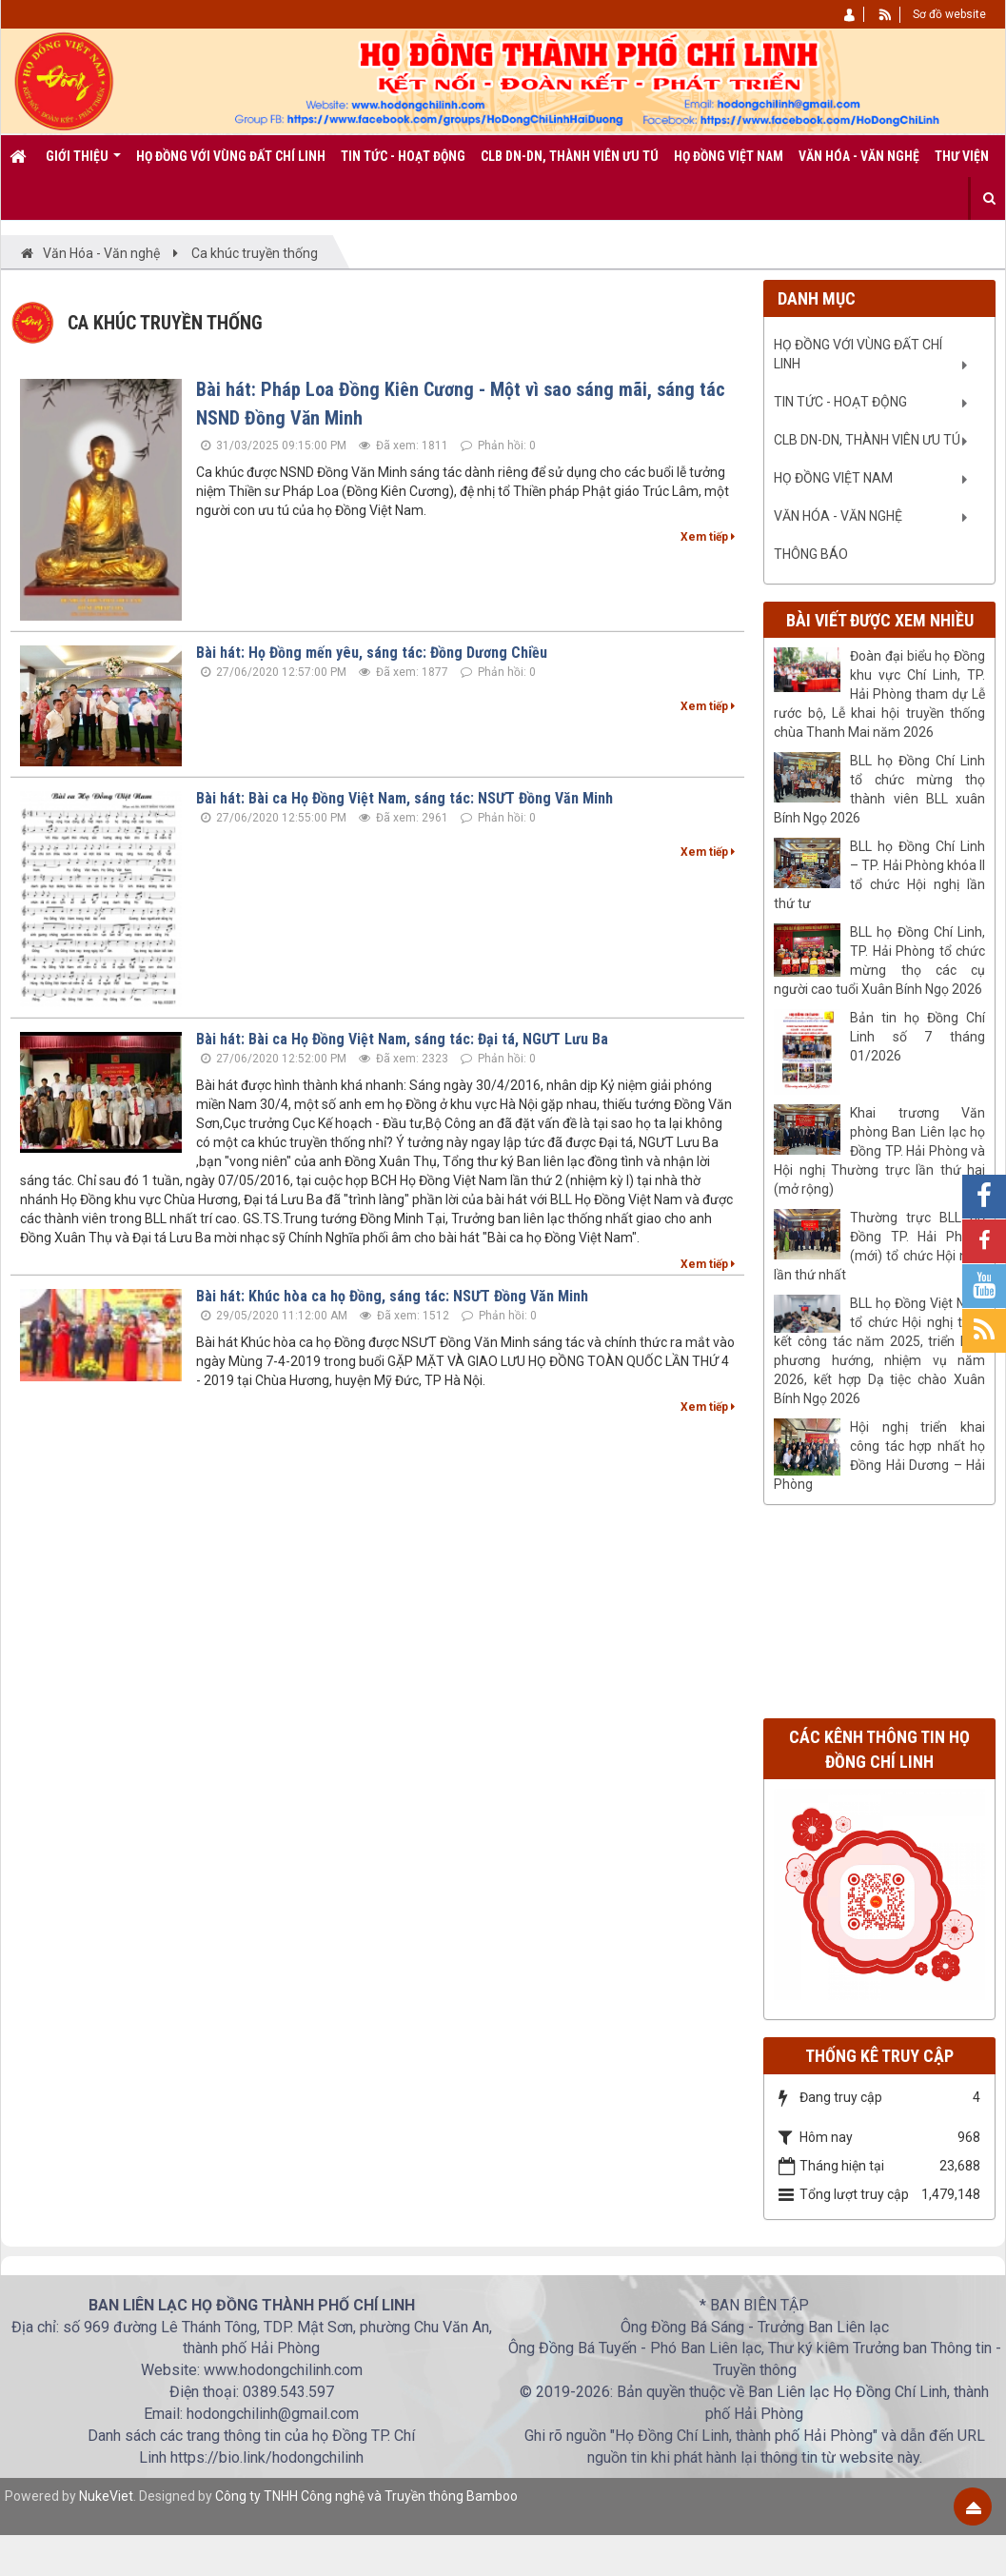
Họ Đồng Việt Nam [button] (728, 156)
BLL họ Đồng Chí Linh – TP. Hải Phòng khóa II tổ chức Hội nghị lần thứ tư (879, 875)
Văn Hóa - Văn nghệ (838, 516)
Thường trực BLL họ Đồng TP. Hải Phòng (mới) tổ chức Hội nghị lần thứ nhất (879, 1246)
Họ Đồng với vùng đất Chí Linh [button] (230, 156)
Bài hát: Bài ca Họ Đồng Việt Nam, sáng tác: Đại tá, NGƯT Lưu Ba (402, 1039)
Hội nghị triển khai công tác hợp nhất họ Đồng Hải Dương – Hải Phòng (879, 1455)
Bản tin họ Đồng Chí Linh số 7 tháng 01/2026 (917, 1036)
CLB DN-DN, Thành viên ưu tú (867, 439)
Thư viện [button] (962, 156)
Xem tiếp (708, 537)
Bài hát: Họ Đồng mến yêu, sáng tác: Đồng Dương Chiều (371, 653)
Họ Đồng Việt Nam (833, 477)
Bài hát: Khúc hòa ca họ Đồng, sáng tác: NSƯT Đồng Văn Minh (392, 1296)
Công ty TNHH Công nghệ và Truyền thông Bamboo (366, 2496)
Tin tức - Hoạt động (840, 401)
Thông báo (811, 554)
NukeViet (106, 2496)
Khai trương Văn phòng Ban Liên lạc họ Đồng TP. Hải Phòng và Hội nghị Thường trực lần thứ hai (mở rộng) (879, 1151)
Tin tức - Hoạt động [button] (403, 156)
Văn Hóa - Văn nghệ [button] (859, 156)
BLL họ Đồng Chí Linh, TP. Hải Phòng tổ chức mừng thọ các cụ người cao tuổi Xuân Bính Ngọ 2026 (879, 960)
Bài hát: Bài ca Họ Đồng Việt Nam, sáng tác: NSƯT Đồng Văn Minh (404, 798)
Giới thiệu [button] (83, 163)
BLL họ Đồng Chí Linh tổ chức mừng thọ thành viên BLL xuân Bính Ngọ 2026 (879, 789)
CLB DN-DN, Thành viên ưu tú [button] (570, 156)
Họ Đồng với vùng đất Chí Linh (858, 354)
